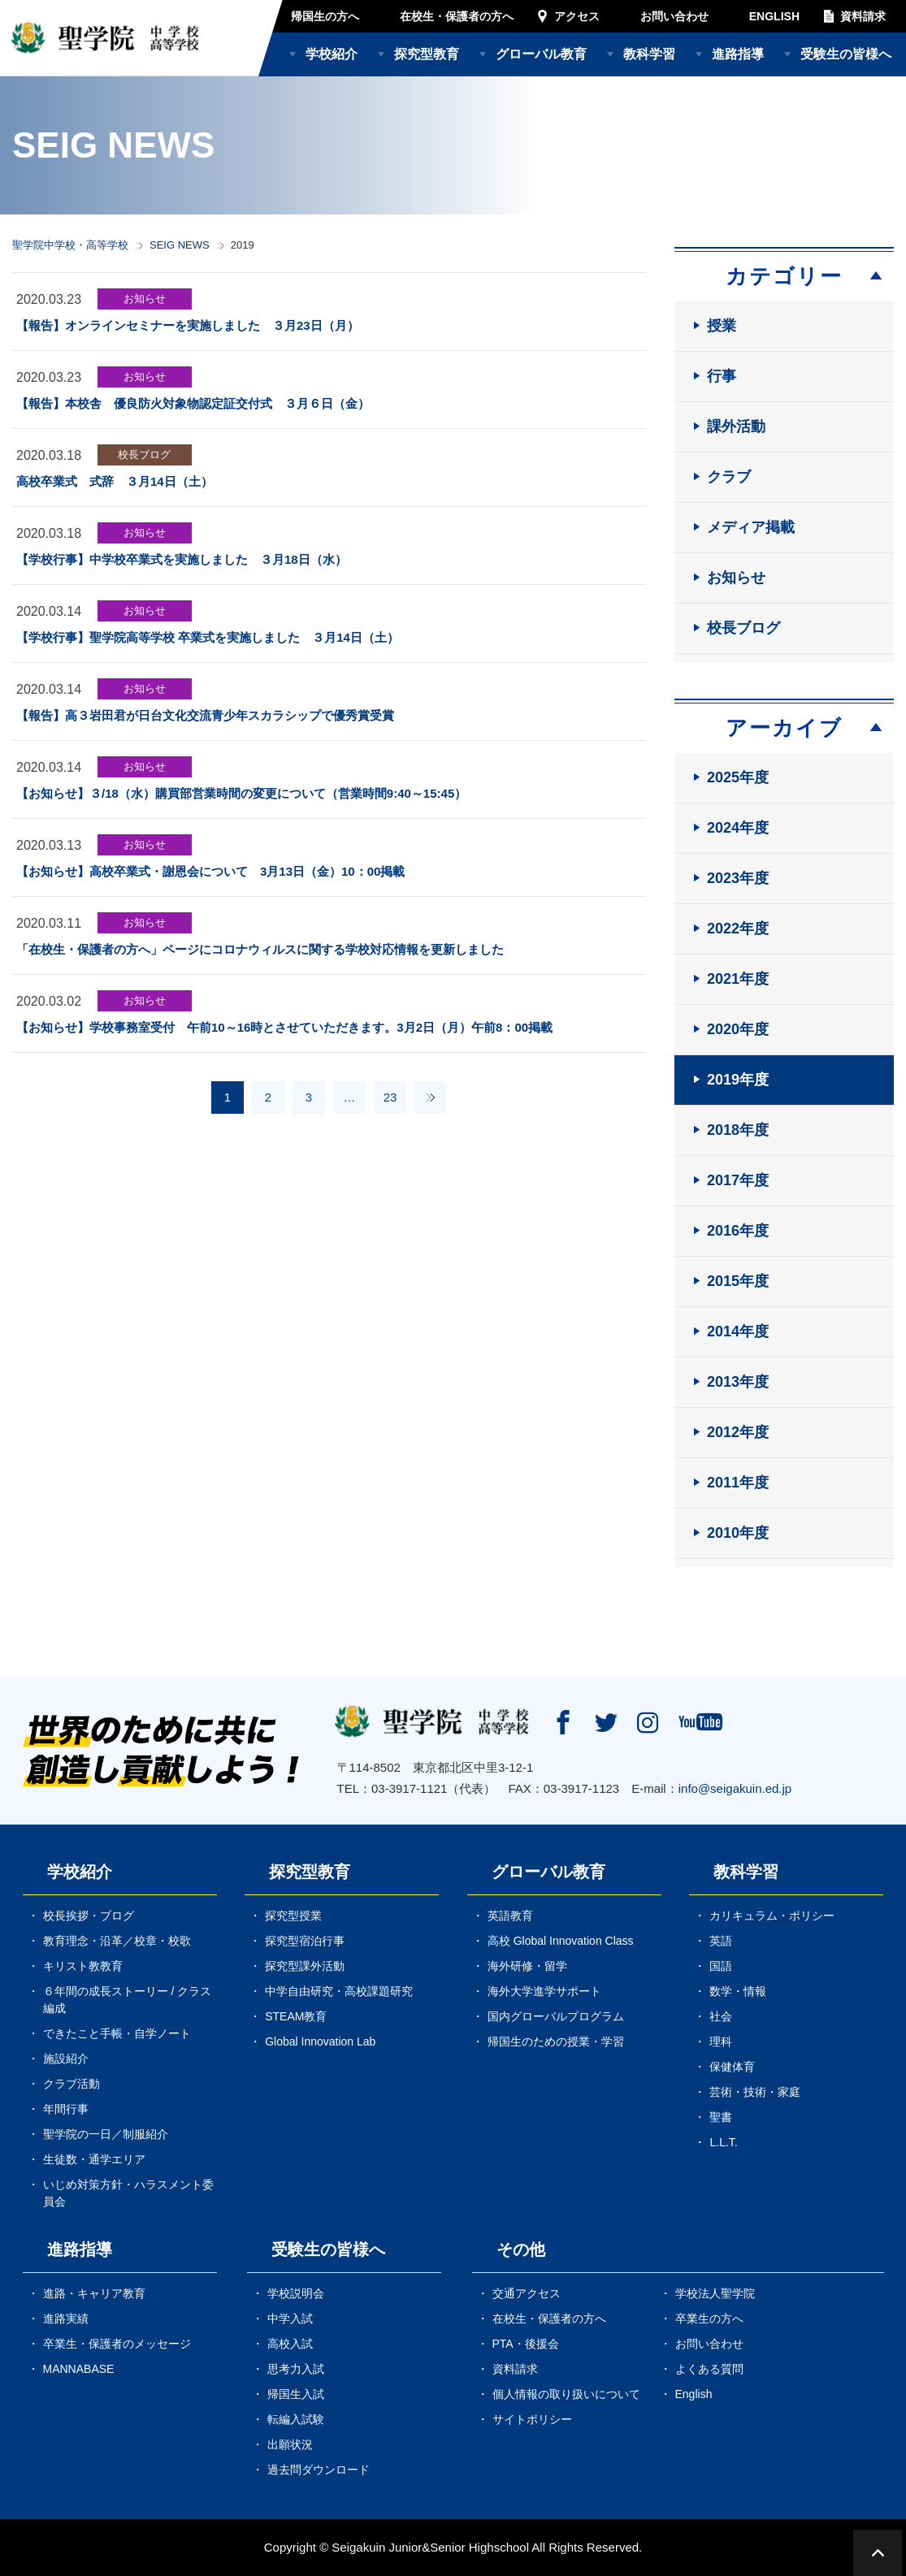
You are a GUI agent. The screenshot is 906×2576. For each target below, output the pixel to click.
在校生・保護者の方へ (457, 16)
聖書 (720, 2117)
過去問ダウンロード (318, 2469)
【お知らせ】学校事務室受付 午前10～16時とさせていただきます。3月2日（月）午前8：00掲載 (290, 1027)
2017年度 (738, 1180)
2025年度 (738, 777)
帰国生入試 (295, 2394)
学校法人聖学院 (715, 2293)
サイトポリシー (532, 2419)
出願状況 (290, 2444)
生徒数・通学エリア (94, 2159)
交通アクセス (526, 2293)
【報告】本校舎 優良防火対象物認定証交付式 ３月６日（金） (193, 403)
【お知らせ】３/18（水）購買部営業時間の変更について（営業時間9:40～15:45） (241, 793)
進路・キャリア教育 (94, 2293)
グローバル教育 (541, 54)
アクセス (577, 16)
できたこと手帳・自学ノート (117, 2033)
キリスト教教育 (83, 1965)
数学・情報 (737, 1991)
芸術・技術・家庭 (754, 2091)
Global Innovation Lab (320, 2041)
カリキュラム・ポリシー (771, 1915)
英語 (720, 1940)
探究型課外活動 (305, 1965)
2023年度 (738, 878)
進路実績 (66, 2318)
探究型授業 (293, 1915)
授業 (721, 326)
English (694, 2394)
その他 (520, 2249)
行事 (721, 376)
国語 (720, 1965)
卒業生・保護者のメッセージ (117, 2343)
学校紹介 (332, 54)
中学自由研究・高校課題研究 (339, 1991)
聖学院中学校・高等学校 (70, 245)
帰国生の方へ (325, 16)
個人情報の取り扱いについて (566, 2394)
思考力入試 (295, 2368)
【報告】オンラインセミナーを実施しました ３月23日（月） (187, 325)
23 (390, 1097)
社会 (720, 2016)
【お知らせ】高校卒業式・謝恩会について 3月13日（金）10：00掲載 (210, 871)
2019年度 (738, 1080)
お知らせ (145, 298)
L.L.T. (723, 2142)
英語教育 (510, 1915)
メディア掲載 (751, 527)
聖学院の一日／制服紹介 (105, 2134)
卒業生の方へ (709, 2318)
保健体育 (732, 2066)
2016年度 (738, 1231)
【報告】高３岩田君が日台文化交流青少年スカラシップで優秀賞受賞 (205, 715)
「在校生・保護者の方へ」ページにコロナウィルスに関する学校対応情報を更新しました (260, 949)
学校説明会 (295, 2293)
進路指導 (738, 54)
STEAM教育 (296, 2016)
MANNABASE (79, 2368)
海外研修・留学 (527, 1965)
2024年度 (738, 828)
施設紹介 (66, 2058)
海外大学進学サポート (544, 1991)
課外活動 (736, 426)
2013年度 (738, 1382)
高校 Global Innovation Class (561, 1940)
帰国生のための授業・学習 (556, 2041)
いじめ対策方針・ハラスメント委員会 (128, 2193)
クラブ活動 (71, 2083)
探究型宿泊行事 (305, 1940)
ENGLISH (774, 16)
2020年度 (738, 1029)
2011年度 (738, 1482)
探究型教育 (426, 54)
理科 (720, 2041)
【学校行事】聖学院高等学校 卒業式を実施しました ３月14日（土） (207, 637)
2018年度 (738, 1130)
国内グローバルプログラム (556, 2016)
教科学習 (649, 54)
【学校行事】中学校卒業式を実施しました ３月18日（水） (181, 559)
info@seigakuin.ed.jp (734, 1788)
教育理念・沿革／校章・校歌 (117, 1940)
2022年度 (738, 928)
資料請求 (863, 16)
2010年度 (738, 1533)
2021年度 (738, 979)
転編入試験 (295, 2419)
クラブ (729, 477)
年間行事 (66, 2108)
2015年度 (738, 1281)
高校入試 (290, 2343)
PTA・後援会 (525, 2343)
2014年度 (738, 1331)
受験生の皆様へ (845, 54)
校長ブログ (144, 454)
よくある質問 (709, 2368)
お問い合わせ (674, 16)
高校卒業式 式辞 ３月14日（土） (114, 481)
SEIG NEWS (180, 245)
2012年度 (738, 1432)
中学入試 (290, 2318)
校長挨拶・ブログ (88, 1915)
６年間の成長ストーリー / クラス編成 (127, 2000)
